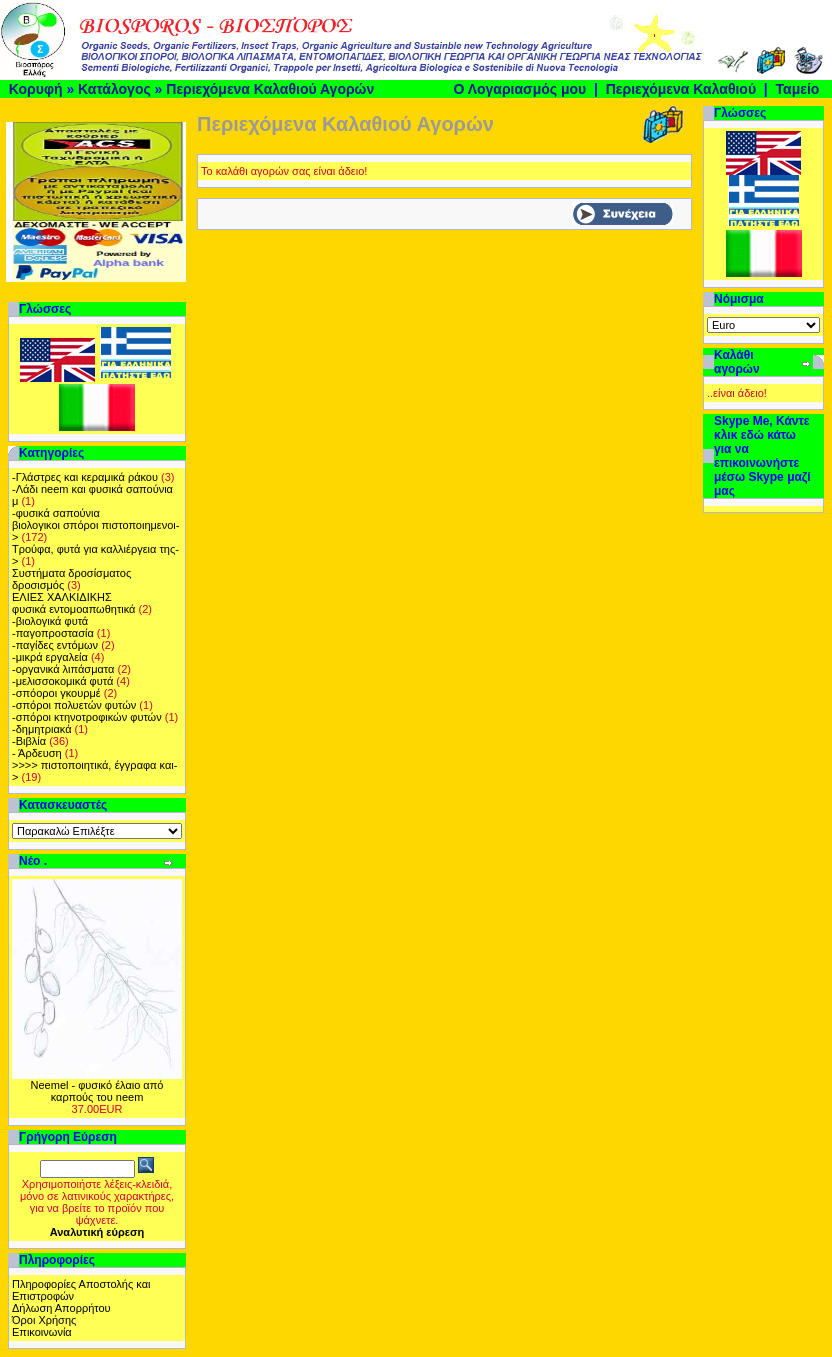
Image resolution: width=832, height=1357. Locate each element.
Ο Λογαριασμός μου (519, 89)
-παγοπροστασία (53, 633)
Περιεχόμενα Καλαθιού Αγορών (270, 89)
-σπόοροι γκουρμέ (56, 693)
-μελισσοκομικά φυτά (62, 681)
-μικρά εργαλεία (50, 657)
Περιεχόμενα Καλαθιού (681, 89)
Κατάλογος (114, 89)
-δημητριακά (42, 729)
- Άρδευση (37, 753)
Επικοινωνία (42, 1332)
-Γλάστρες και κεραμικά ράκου (85, 477)
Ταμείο (798, 89)
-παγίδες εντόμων (55, 645)
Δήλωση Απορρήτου (61, 1308)
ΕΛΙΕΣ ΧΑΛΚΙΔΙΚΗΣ (62, 597)
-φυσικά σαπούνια (56, 513)
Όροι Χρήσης (44, 1320)
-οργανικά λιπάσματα (63, 669)
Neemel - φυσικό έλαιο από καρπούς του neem (97, 1091)
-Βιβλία (29, 741)
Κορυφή (36, 89)
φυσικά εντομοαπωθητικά (73, 609)
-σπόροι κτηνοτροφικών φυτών (87, 717)
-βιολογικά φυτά (50, 621)
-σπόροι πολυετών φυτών (74, 705)
